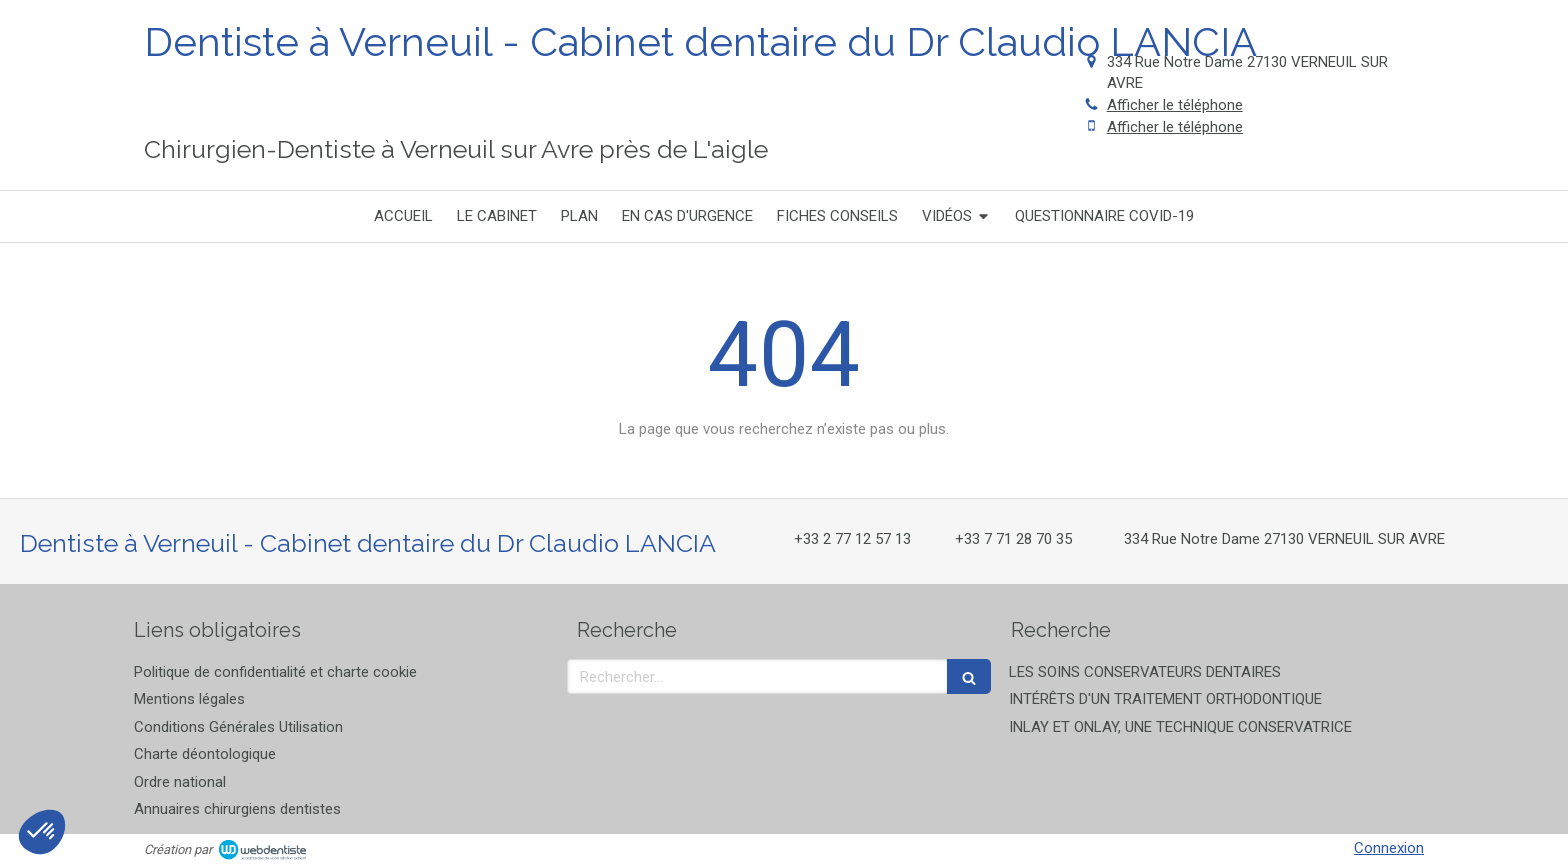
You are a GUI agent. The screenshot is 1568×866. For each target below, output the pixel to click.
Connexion (1389, 848)
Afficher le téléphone (1175, 105)
